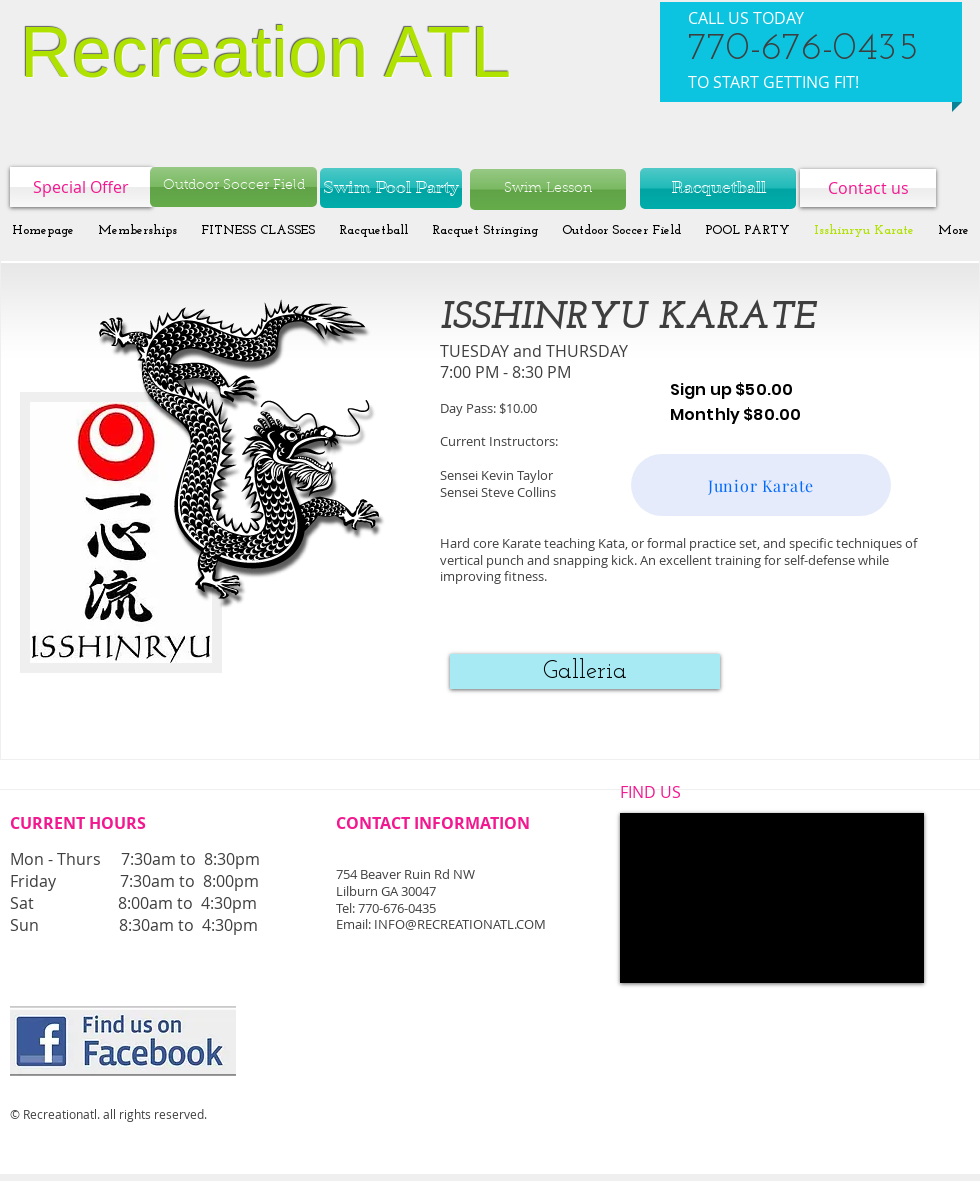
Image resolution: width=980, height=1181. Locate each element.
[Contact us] (868, 188)
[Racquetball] (718, 188)
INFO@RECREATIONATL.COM (460, 924)
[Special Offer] (81, 187)
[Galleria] (585, 671)
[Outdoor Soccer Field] (233, 187)
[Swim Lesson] (548, 189)
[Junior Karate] (761, 485)
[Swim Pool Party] (391, 188)
